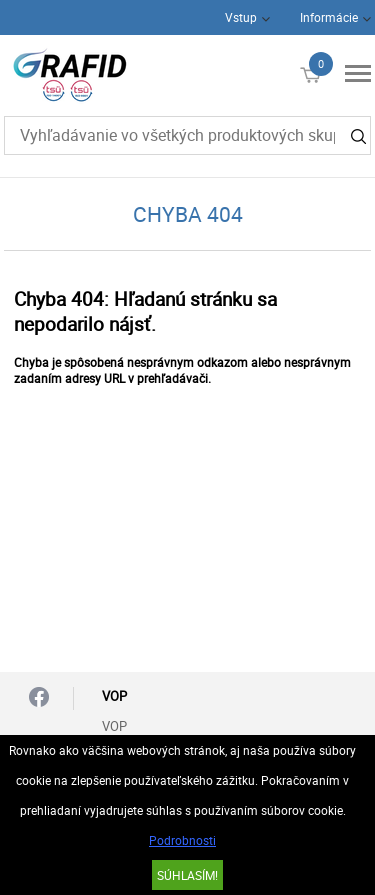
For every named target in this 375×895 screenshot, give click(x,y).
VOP (114, 726)
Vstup (241, 17)
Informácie (329, 17)
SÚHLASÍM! (187, 875)
